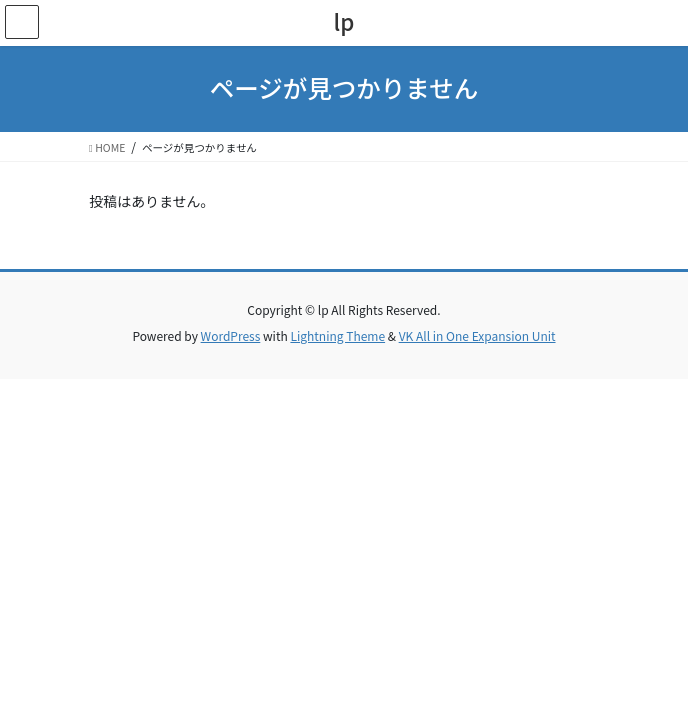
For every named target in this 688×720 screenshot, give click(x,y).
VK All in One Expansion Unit (477, 335)
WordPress (231, 335)
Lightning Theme (337, 335)
